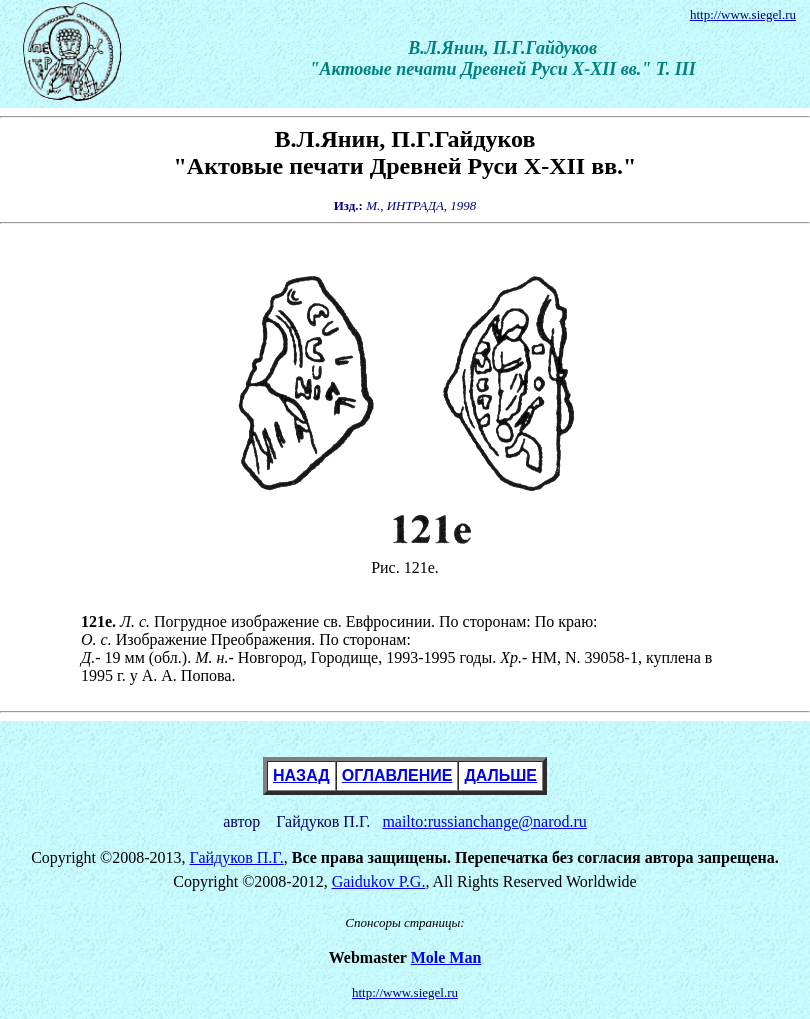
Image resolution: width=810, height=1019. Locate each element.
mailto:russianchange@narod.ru (484, 821)
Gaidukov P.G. (379, 881)
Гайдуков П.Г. (237, 857)
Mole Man (446, 957)
